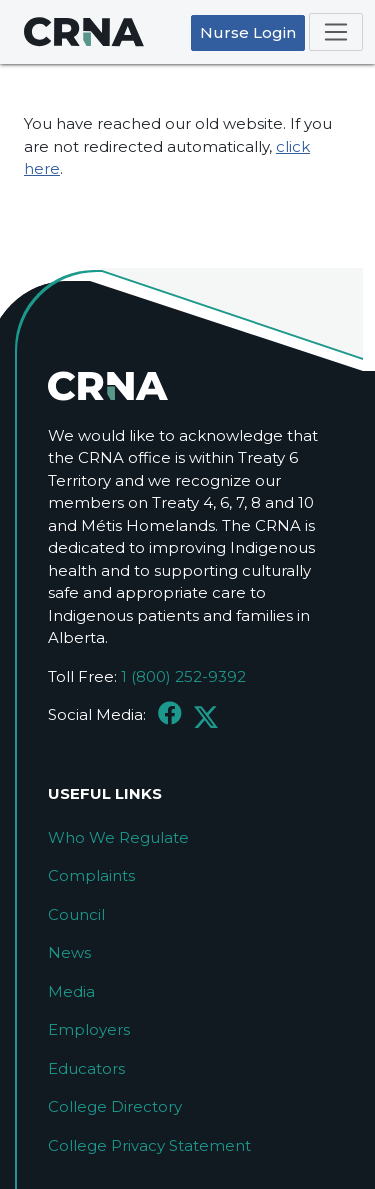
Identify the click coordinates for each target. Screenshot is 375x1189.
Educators (86, 1068)
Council (76, 914)
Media (71, 991)
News (69, 952)
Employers (89, 1029)
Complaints (91, 875)
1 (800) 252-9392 (183, 676)
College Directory (115, 1106)
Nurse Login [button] (248, 32)
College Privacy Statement (149, 1145)
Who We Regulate (118, 837)
